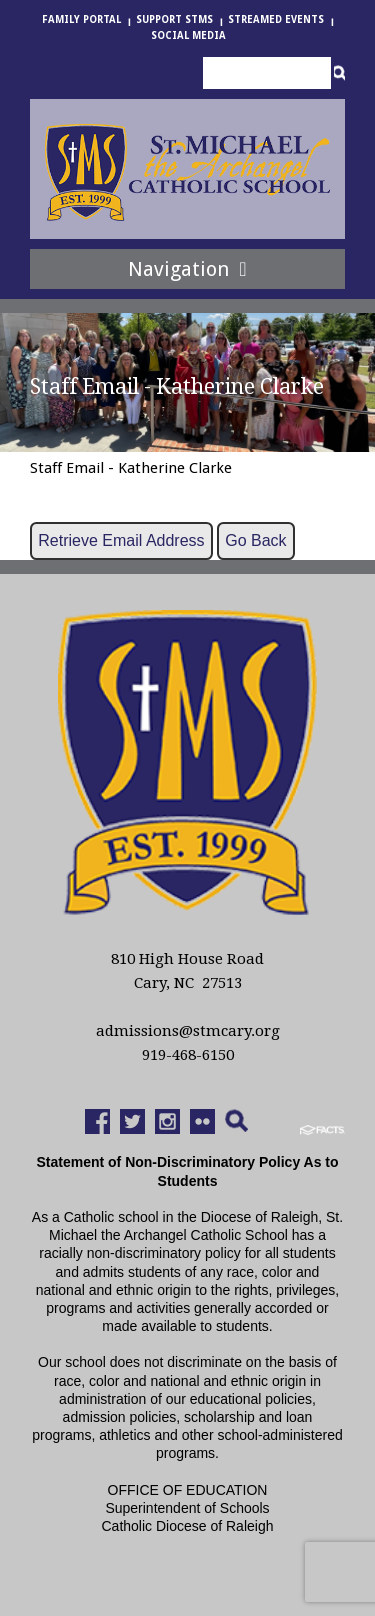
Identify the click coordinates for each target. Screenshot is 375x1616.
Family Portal (81, 19)
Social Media (188, 35)
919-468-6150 (188, 1055)
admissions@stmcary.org (188, 1031)
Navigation (187, 269)
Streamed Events (276, 19)
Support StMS (174, 19)
